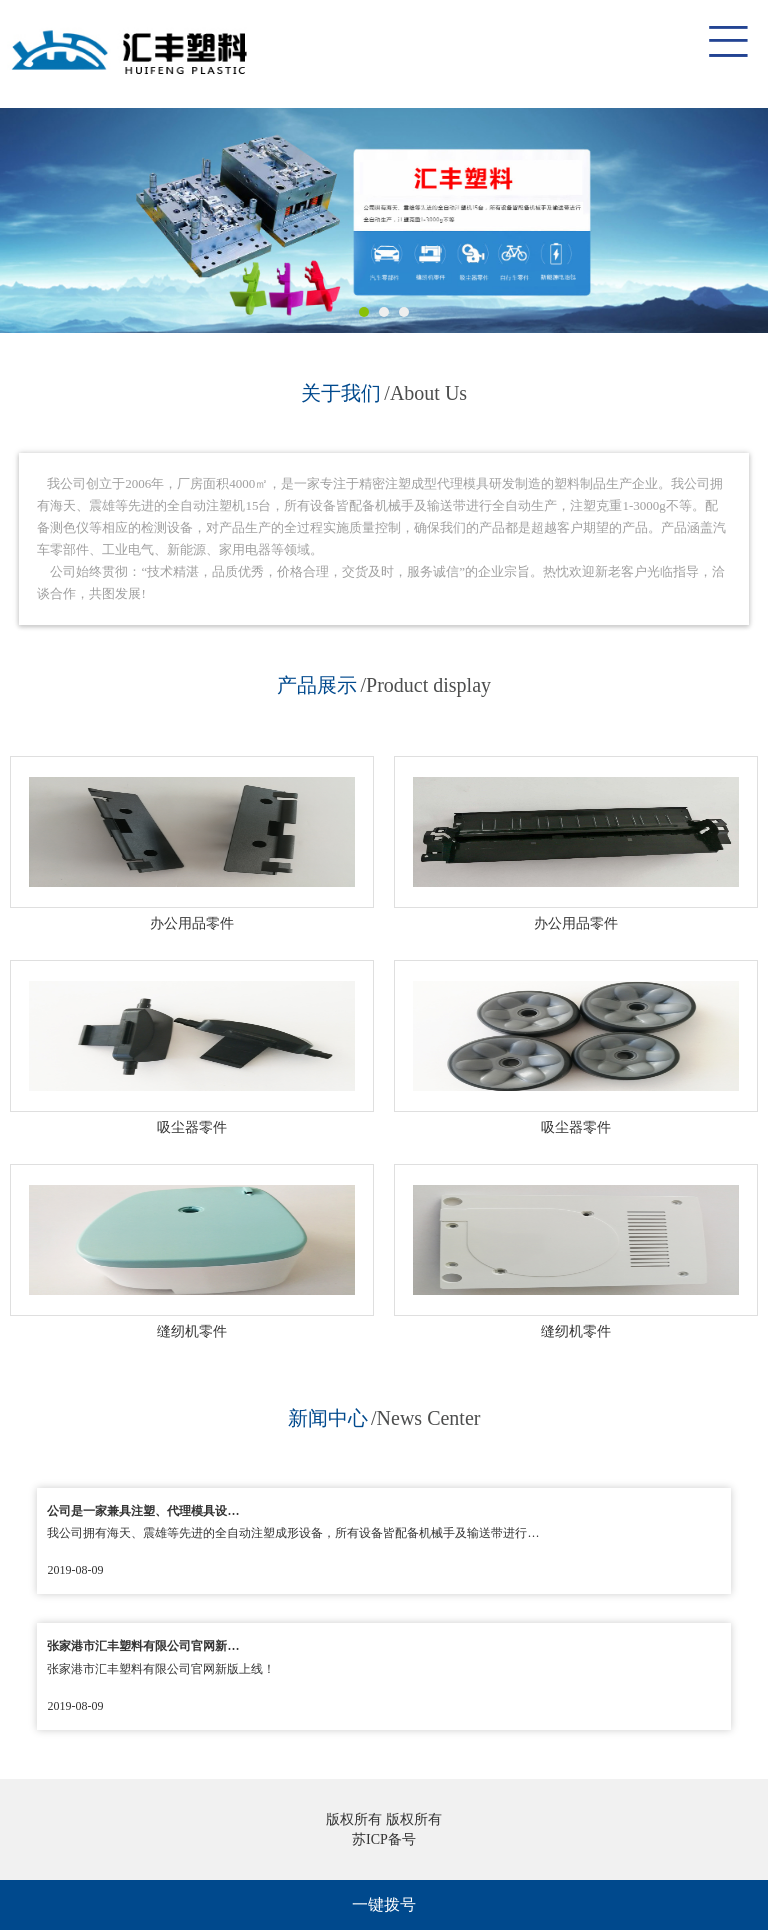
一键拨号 (384, 1904)
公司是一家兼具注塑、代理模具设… (143, 1511)
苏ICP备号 (384, 1839)
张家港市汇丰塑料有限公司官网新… (143, 1646)
